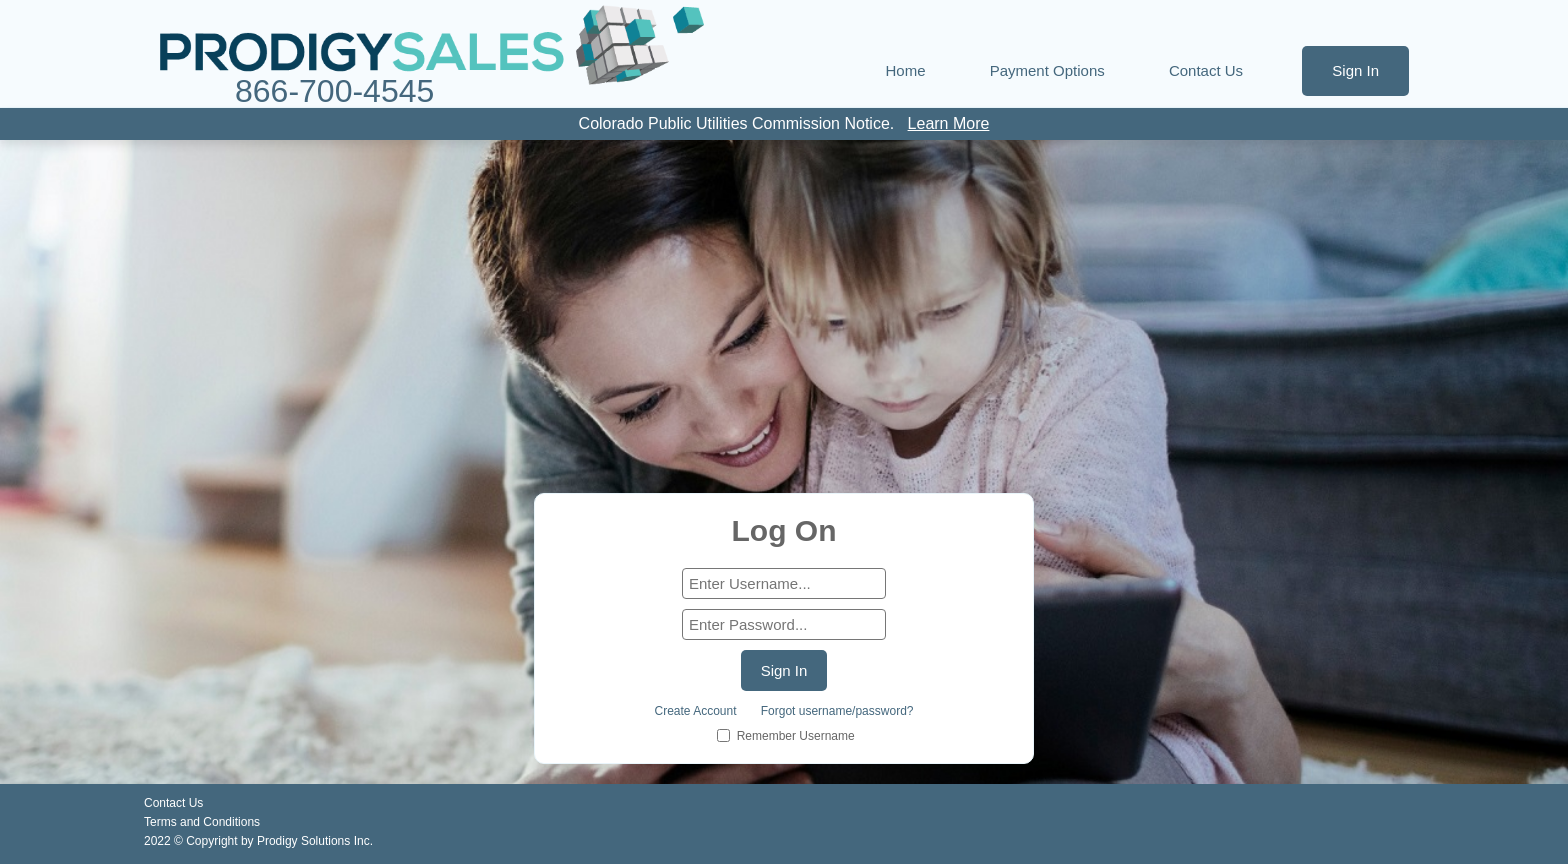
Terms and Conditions (202, 822)
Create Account (696, 711)
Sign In (1355, 70)
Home (906, 70)
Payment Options (1047, 70)
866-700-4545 (334, 91)
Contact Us (1206, 70)
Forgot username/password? (837, 711)
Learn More (949, 123)
